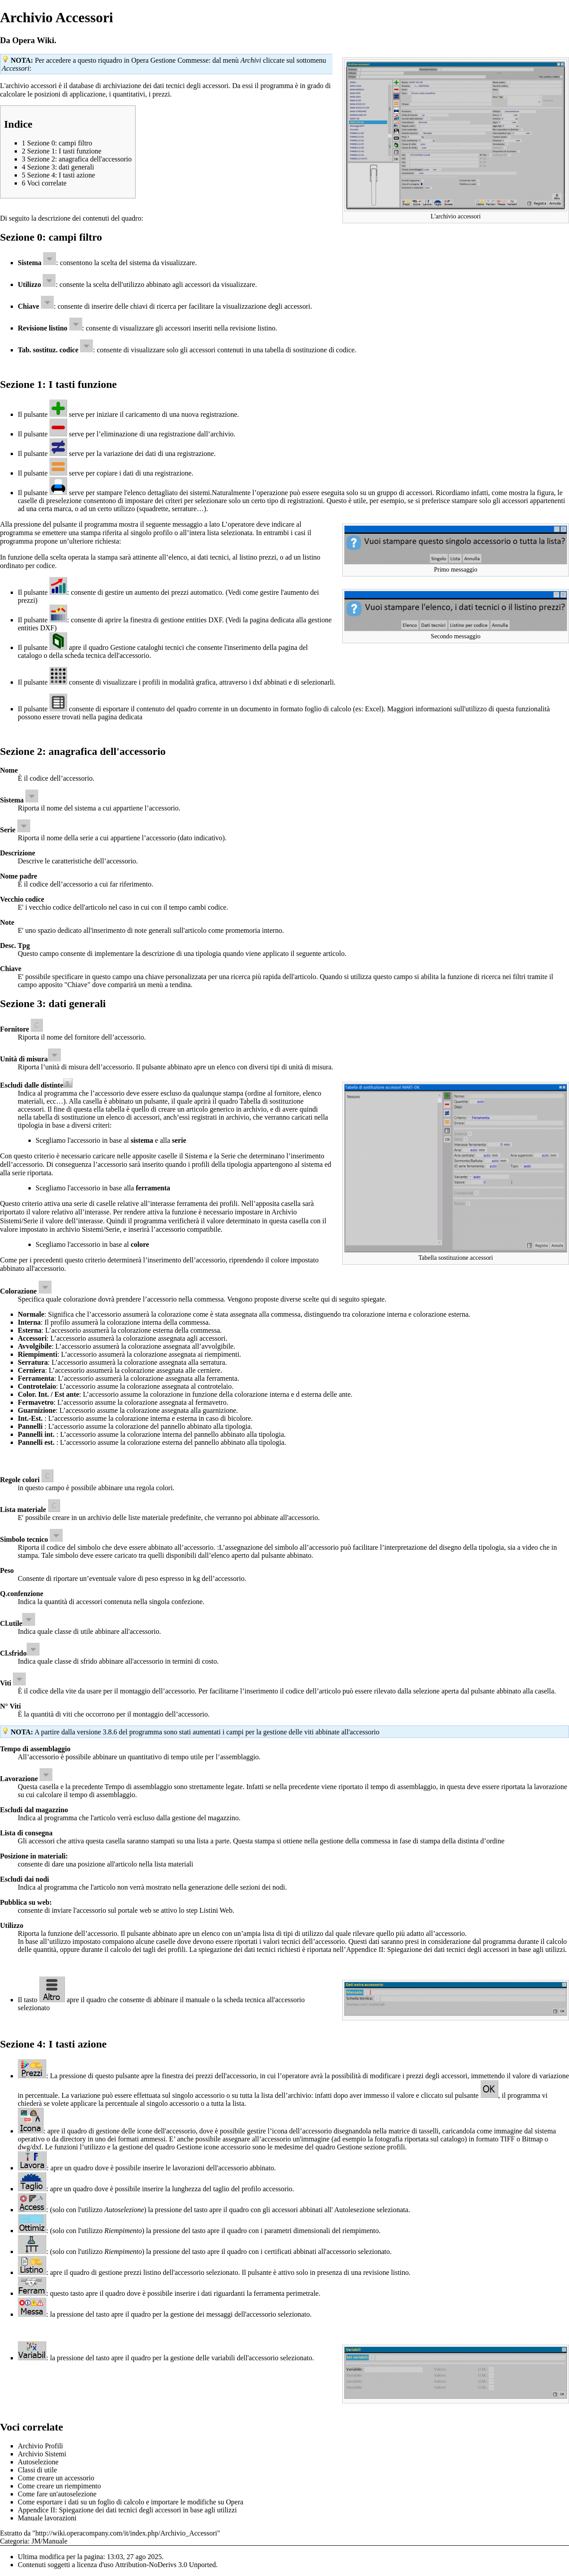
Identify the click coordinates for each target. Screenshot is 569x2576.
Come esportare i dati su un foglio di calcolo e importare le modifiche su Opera (130, 2502)
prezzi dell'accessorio (226, 2076)
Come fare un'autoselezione (57, 2494)
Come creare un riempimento (59, 2486)
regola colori (154, 1488)
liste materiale (148, 1517)
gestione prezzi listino (130, 2272)
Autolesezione (354, 2209)
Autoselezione (38, 2462)
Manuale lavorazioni (47, 2518)
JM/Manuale (50, 2541)
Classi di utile (37, 2470)
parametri (278, 2230)
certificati (278, 2251)
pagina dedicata (120, 717)
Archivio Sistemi (42, 2454)
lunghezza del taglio (200, 2189)
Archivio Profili (40, 2446)
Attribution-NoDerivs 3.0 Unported (165, 2564)
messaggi (219, 2314)
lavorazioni (188, 2168)
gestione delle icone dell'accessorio (146, 2131)
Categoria (14, 2541)
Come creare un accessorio (56, 2478)
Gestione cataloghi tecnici (147, 647)
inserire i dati (193, 2293)
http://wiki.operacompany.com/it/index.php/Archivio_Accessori (126, 2533)
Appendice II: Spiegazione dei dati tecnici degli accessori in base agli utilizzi (455, 1949)
